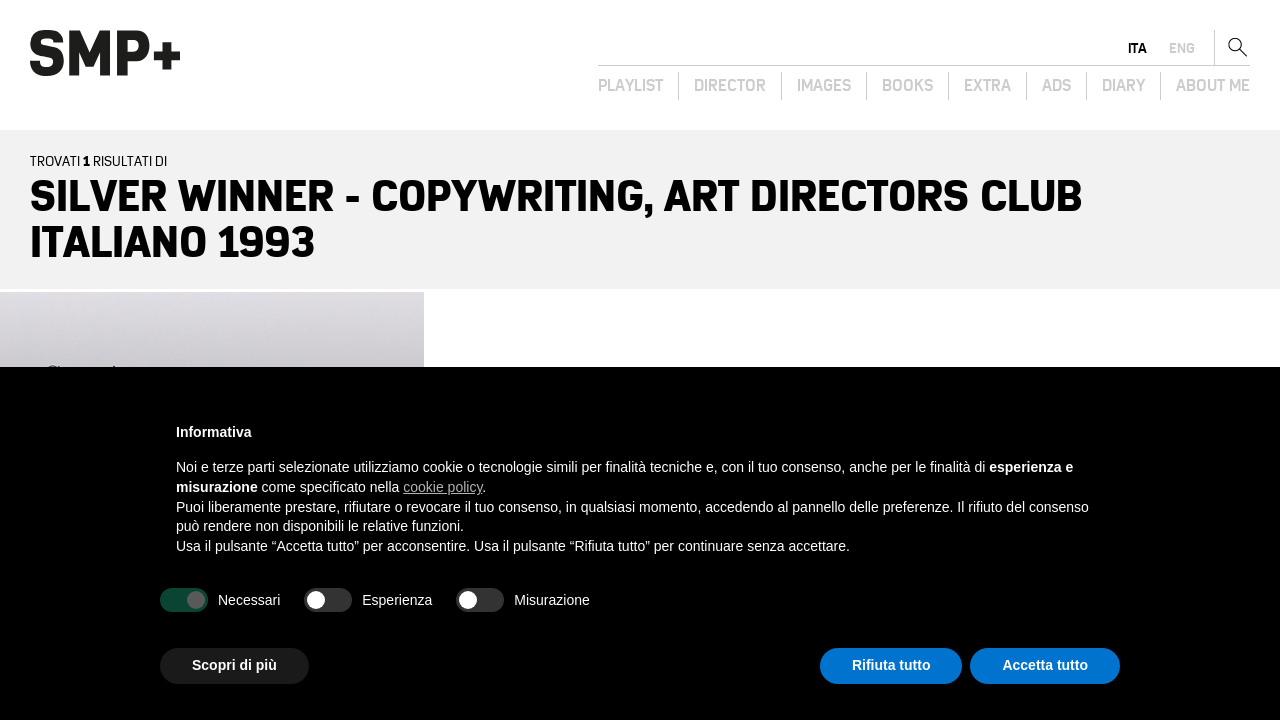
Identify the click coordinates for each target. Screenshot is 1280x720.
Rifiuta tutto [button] (891, 665)
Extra (987, 86)
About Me (1213, 86)
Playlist (630, 86)
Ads (1056, 86)
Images (824, 86)
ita (1137, 48)
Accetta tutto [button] (1045, 665)
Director (730, 86)
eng (1182, 48)
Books (907, 86)
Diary (1123, 86)
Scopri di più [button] (234, 665)
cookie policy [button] (442, 487)
